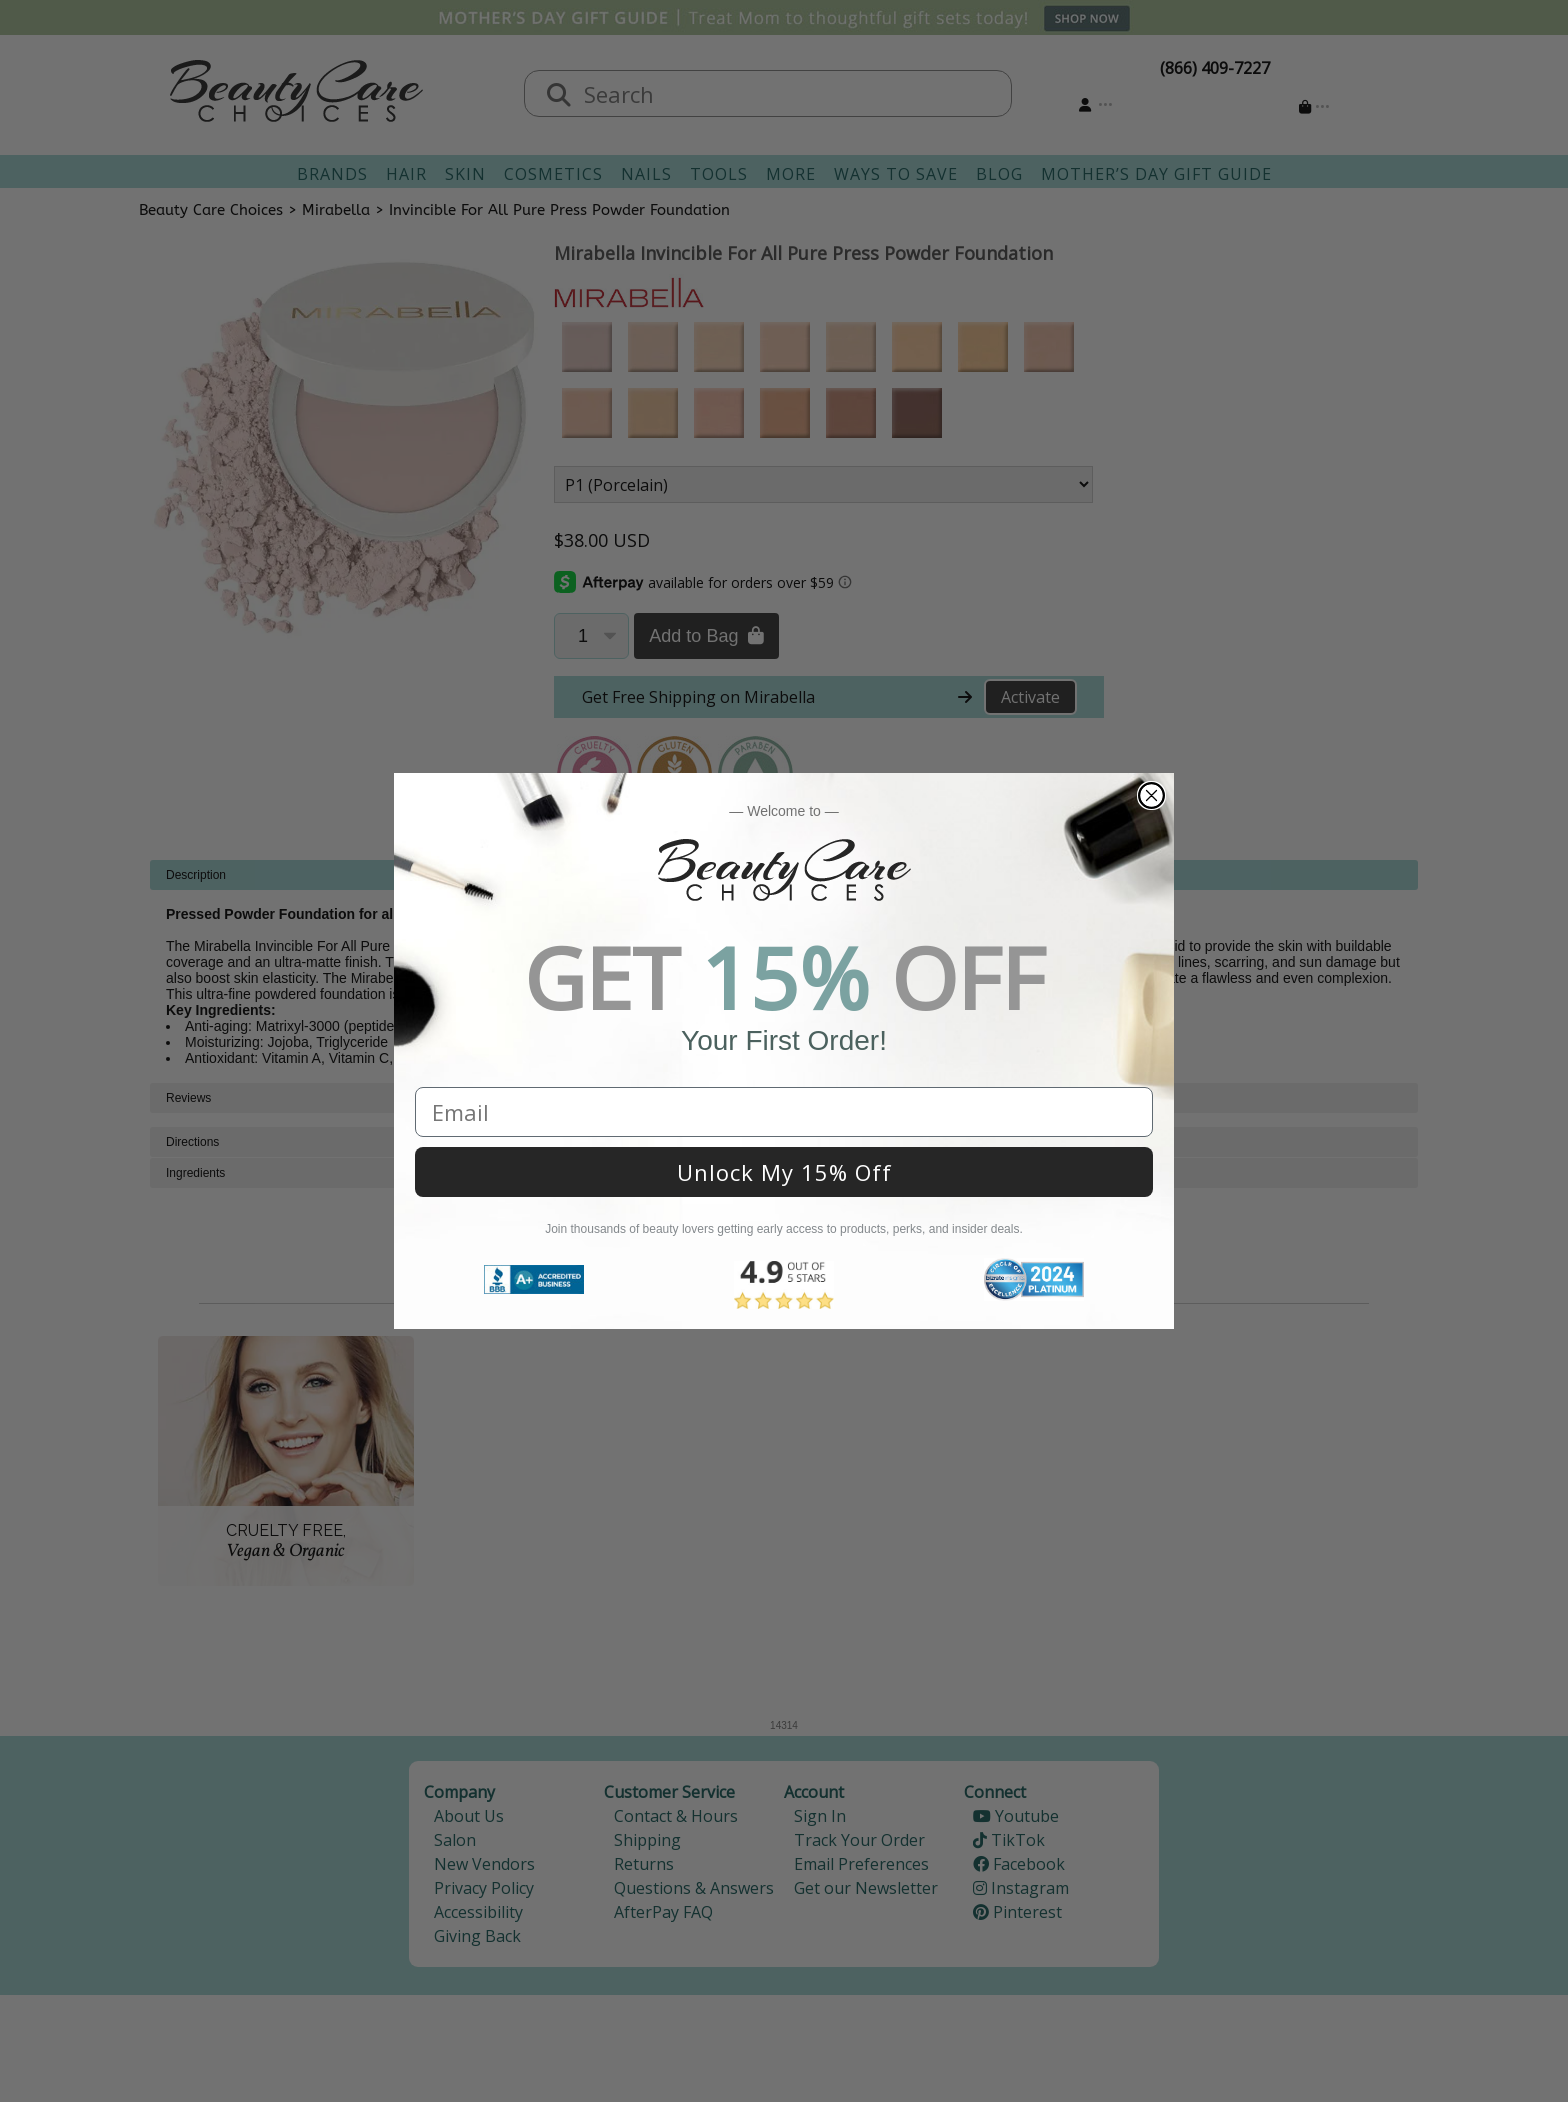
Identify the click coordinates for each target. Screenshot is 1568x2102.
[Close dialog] (1151, 795)
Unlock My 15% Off (784, 1172)
